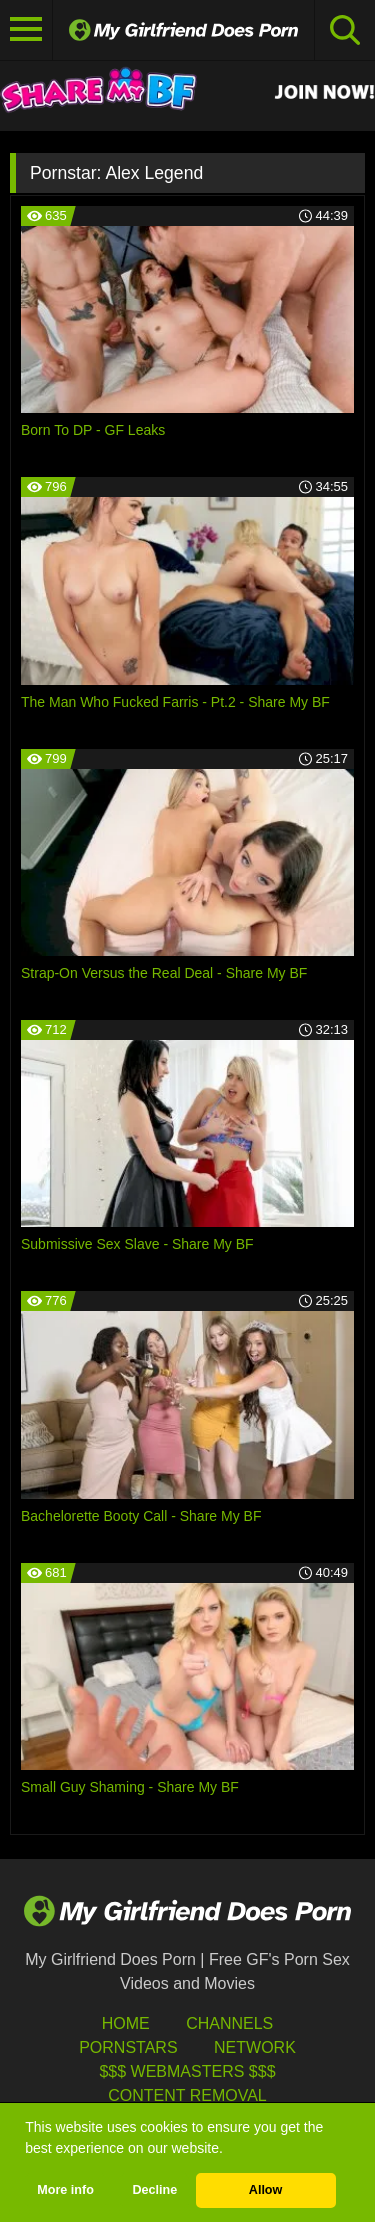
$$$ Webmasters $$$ (187, 2071)
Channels (229, 2023)
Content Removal (187, 2095)
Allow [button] (266, 2190)
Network (255, 2047)
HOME (126, 2023)
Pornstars (128, 2047)
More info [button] (65, 2190)
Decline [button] (154, 2190)
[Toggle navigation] (26, 30)
